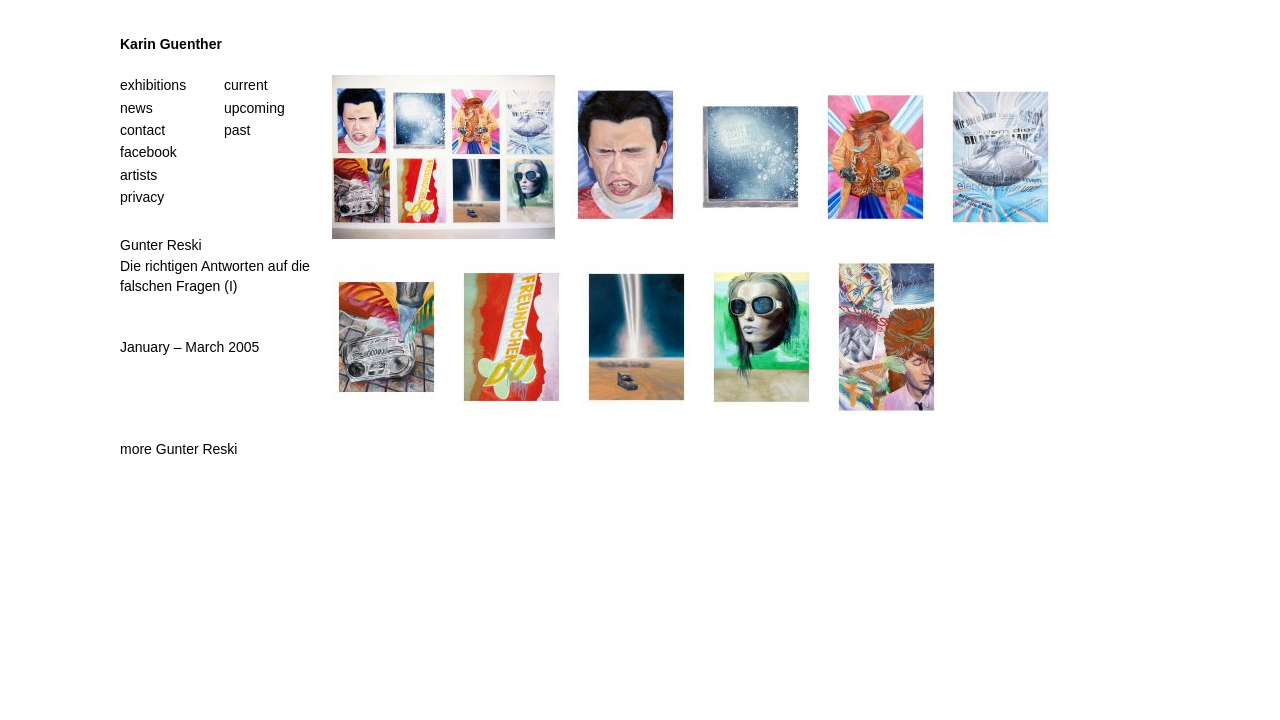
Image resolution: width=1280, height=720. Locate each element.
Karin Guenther (171, 44)
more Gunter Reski (178, 449)
